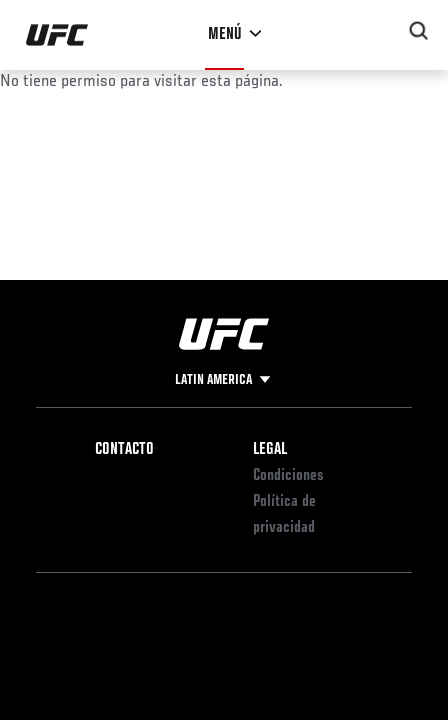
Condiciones (288, 476)
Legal (270, 450)
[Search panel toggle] (419, 31)
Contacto (124, 450)
